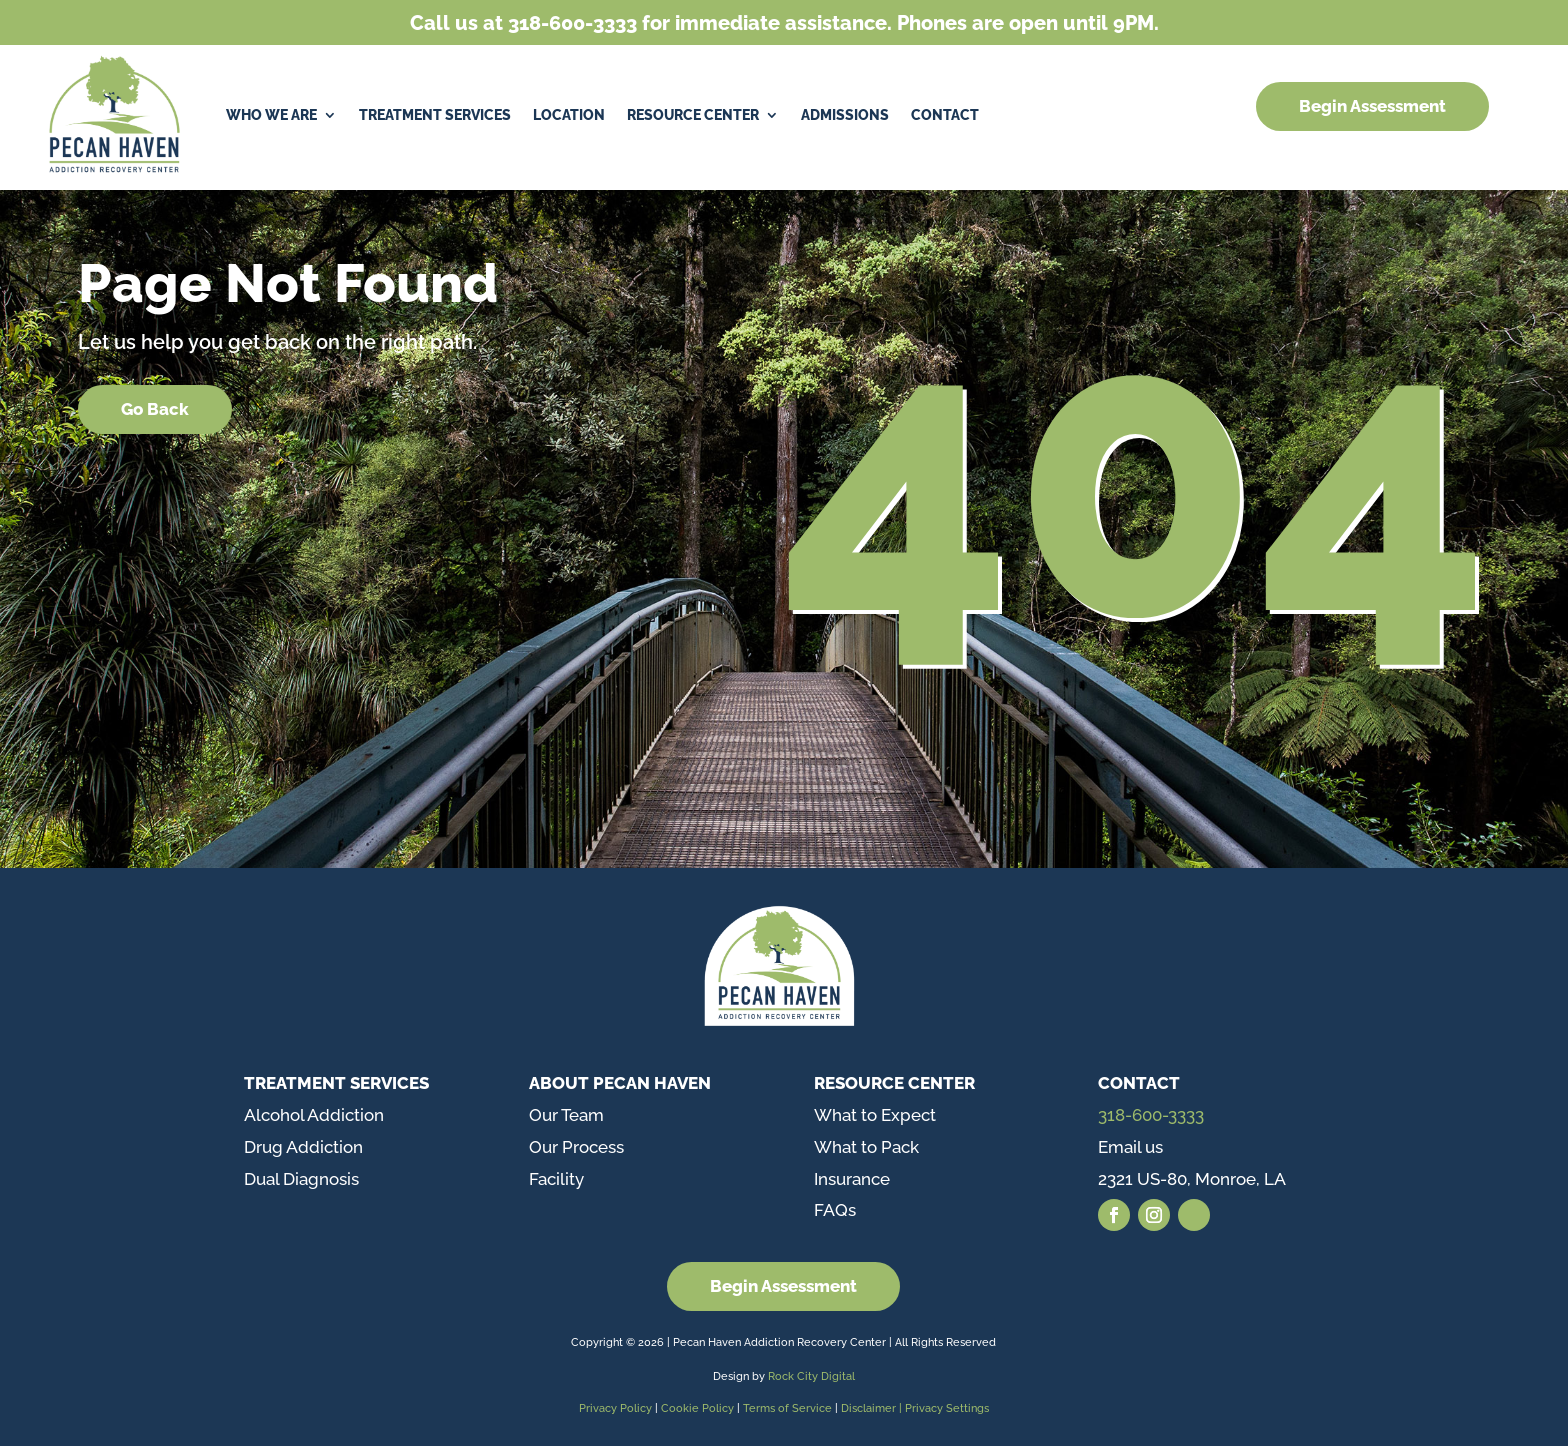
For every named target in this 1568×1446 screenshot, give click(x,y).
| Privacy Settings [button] (944, 1408)
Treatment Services (435, 115)
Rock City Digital (811, 1376)
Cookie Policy (699, 1408)
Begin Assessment (1372, 106)
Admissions (845, 115)
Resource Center (693, 115)
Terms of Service (787, 1408)
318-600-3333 (1151, 1115)
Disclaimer (870, 1408)
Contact (945, 115)
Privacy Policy (615, 1408)
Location (569, 115)
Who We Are (271, 115)
